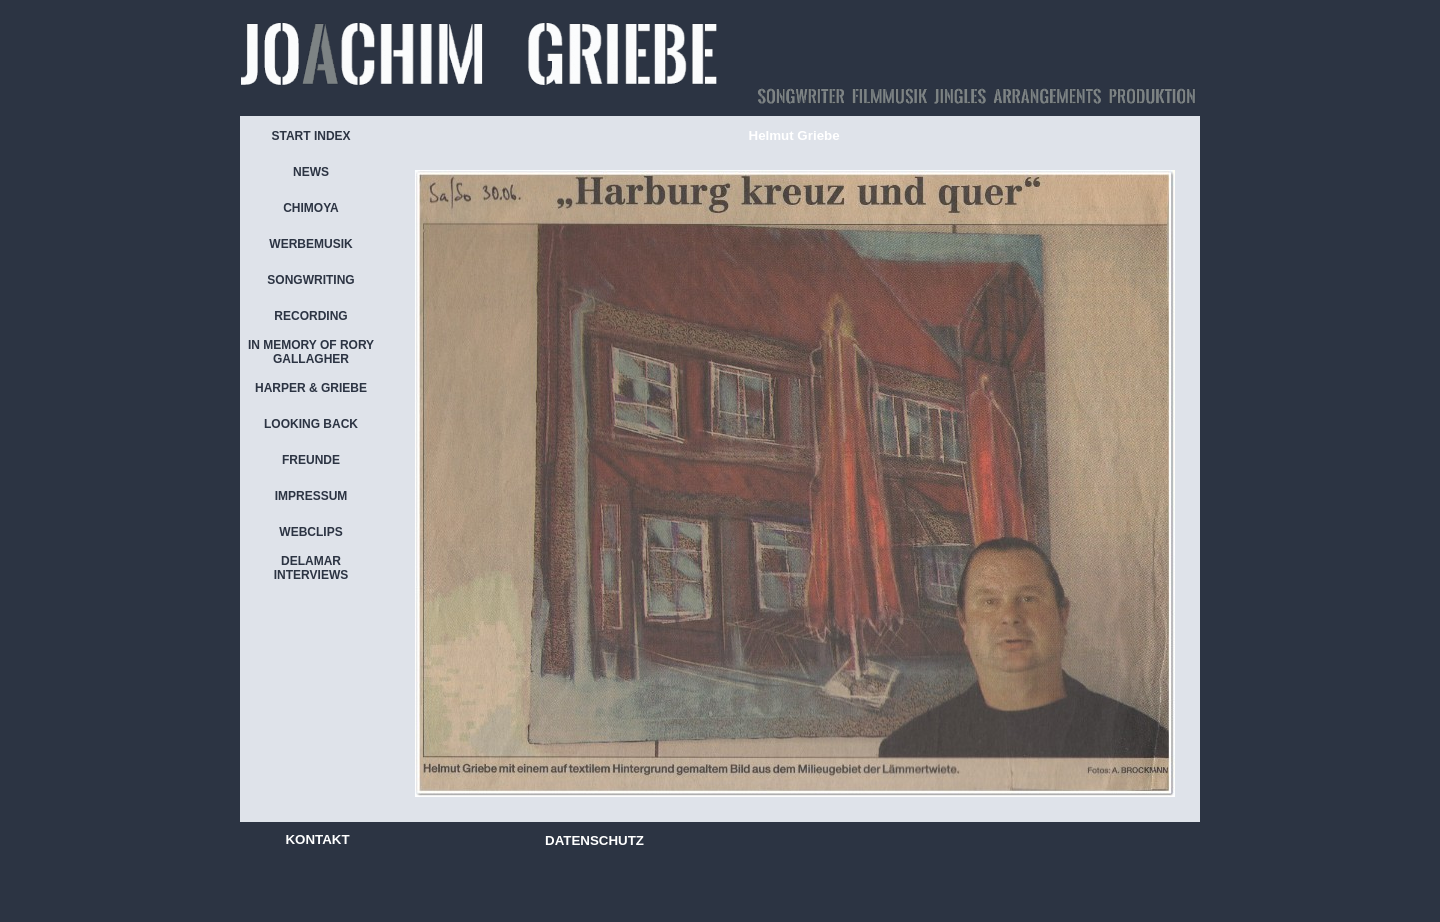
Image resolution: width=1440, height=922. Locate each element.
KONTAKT (317, 839)
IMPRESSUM (311, 496)
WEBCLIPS (310, 532)
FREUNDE (311, 460)
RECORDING (310, 316)
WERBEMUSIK (310, 244)
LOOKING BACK (311, 424)
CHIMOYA (311, 208)
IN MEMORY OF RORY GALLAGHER (311, 352)
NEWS (311, 172)
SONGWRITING (310, 280)
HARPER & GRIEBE (311, 388)
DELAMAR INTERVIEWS (311, 568)
